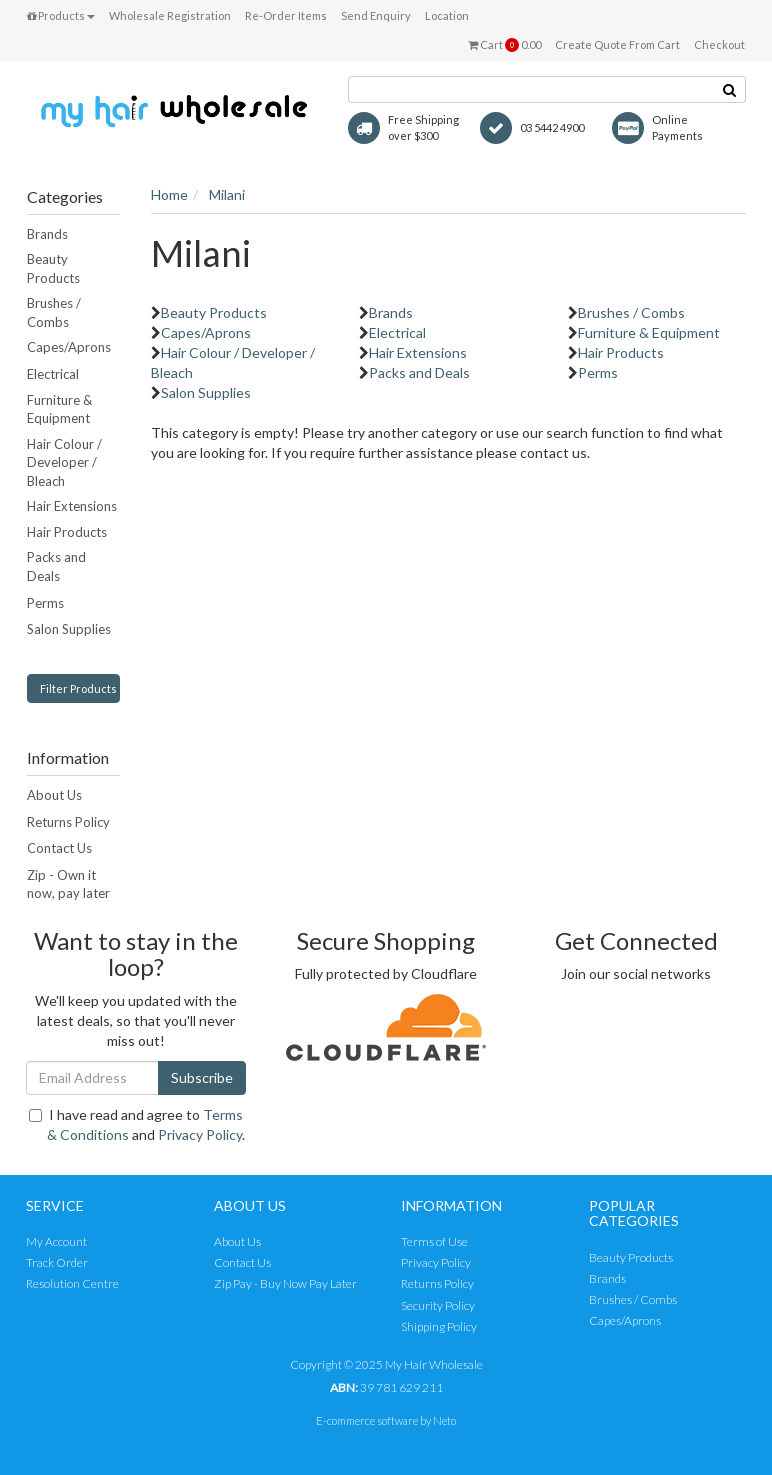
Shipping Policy (439, 1326)
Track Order (57, 1262)
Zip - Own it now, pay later (68, 884)
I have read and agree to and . (137, 1124)
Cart (504, 45)
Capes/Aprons (69, 347)
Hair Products (67, 532)
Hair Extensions (72, 506)
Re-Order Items (286, 15)
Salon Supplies (69, 629)
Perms (45, 603)
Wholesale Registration (170, 15)
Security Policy (438, 1305)
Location (447, 15)
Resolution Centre (72, 1283)
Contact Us (59, 848)
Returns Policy (68, 822)
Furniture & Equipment (59, 409)
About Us (54, 795)
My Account (56, 1241)
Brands (47, 234)
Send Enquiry (376, 15)
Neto (444, 1420)
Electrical (53, 374)
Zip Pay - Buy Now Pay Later (285, 1283)
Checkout (719, 44)
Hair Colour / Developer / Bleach (64, 462)
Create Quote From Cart (617, 44)
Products (61, 15)
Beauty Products (53, 268)
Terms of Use (434, 1241)
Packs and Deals (56, 566)
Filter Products (78, 688)
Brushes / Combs (54, 312)
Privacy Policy (200, 1134)
